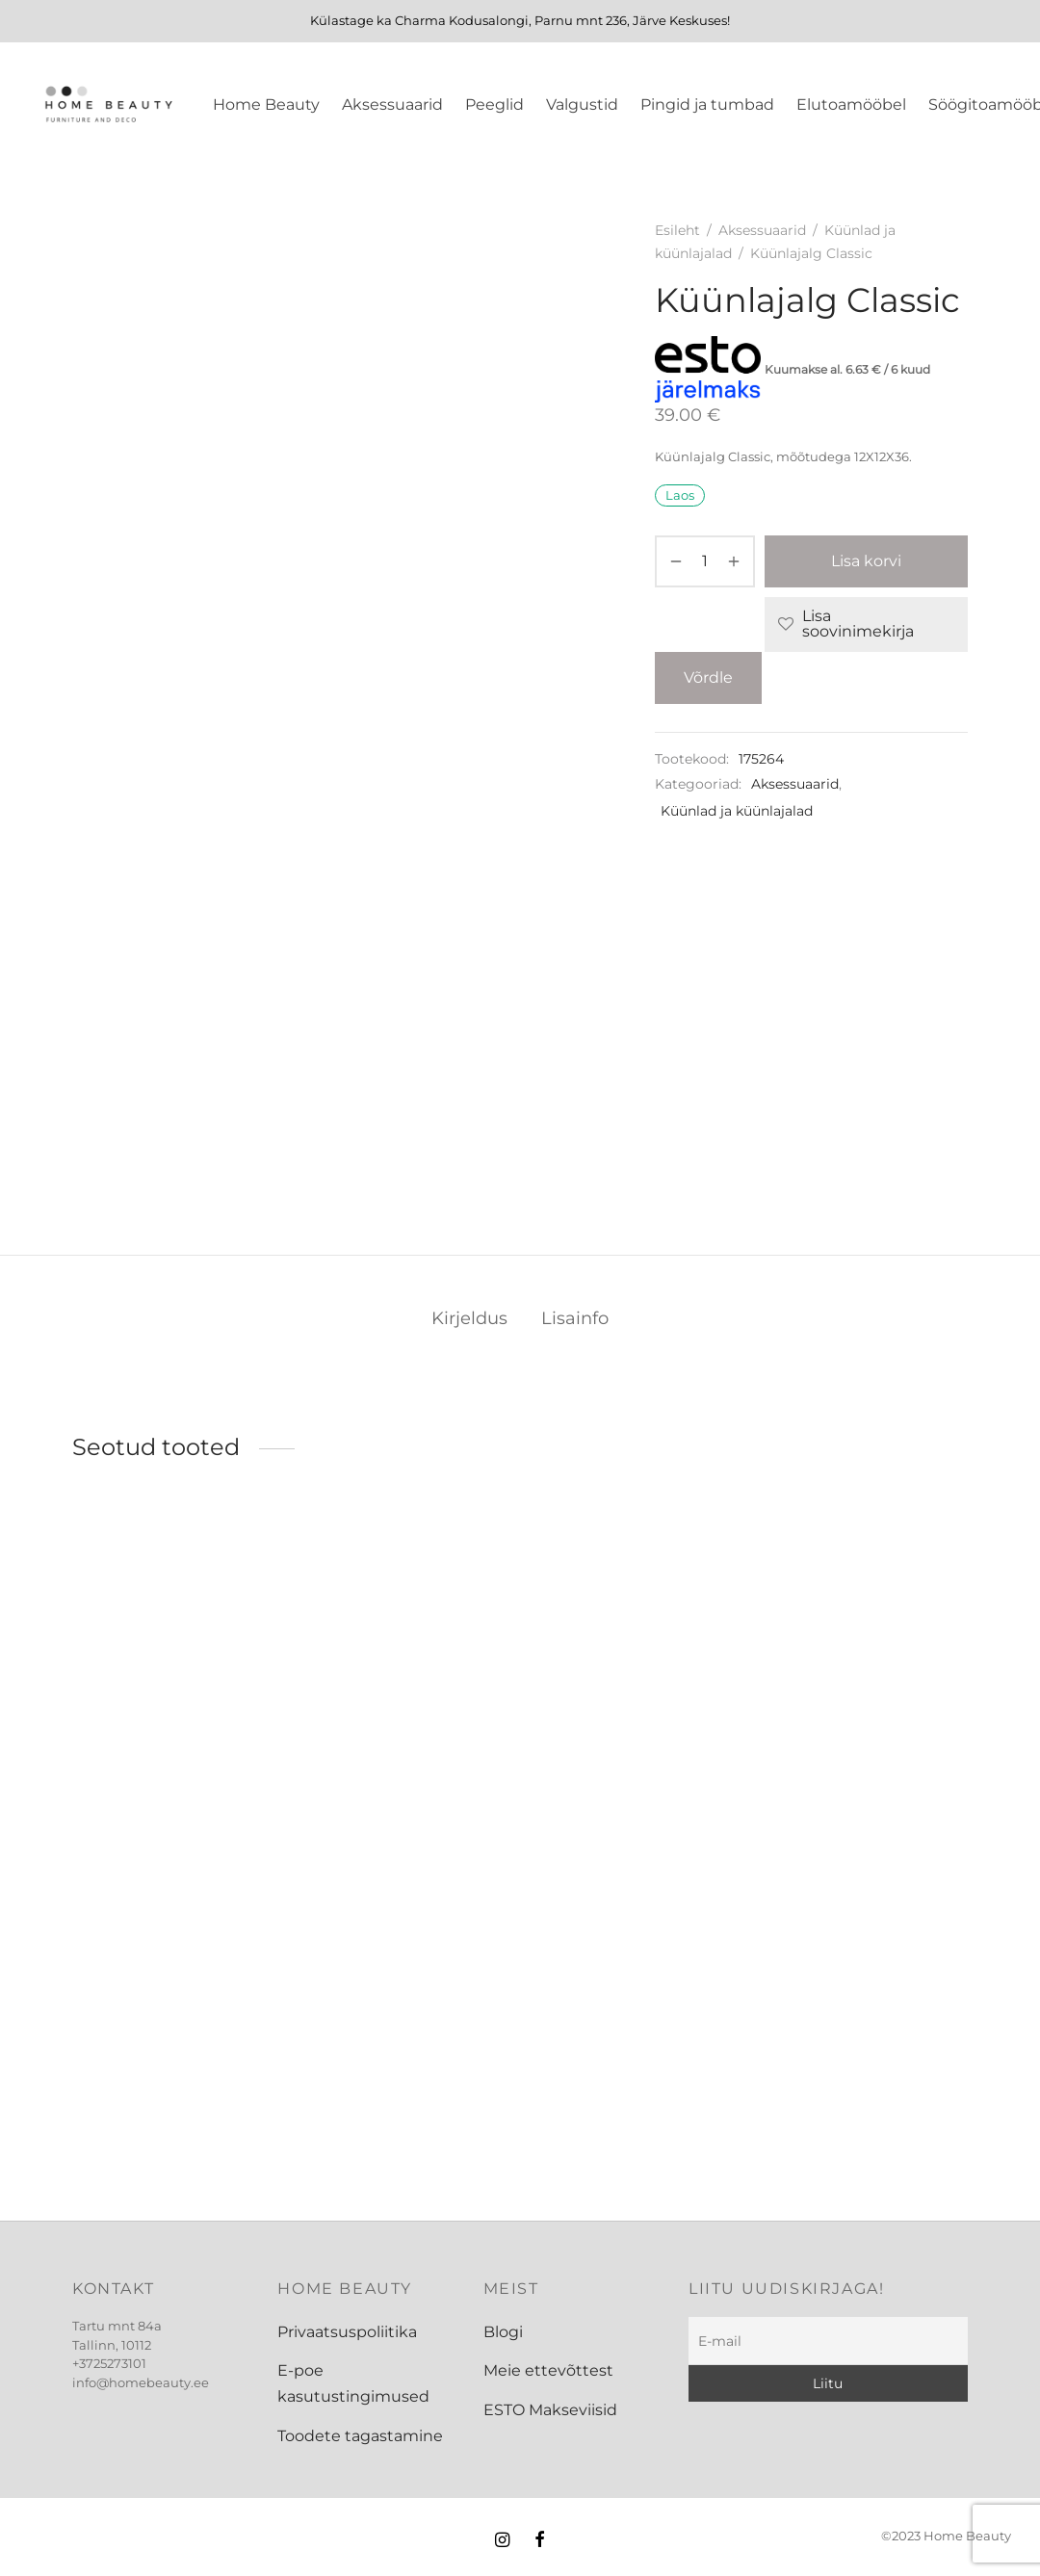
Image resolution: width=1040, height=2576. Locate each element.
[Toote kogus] (704, 561)
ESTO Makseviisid (550, 2410)
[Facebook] (540, 2541)
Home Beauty (266, 104)
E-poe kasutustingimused (353, 2383)
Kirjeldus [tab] (469, 1318)
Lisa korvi (866, 561)
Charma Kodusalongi (462, 20)
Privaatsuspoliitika (347, 2332)
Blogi (503, 2332)
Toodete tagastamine (360, 2436)
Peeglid (494, 104)
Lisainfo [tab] (575, 1318)
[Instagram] (502, 2541)
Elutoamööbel (851, 104)
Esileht (677, 230)
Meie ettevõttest (548, 2370)
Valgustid (582, 104)
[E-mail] (828, 2341)
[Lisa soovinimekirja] (866, 624)
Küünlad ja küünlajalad (737, 811)
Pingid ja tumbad (707, 104)
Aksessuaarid (392, 104)
